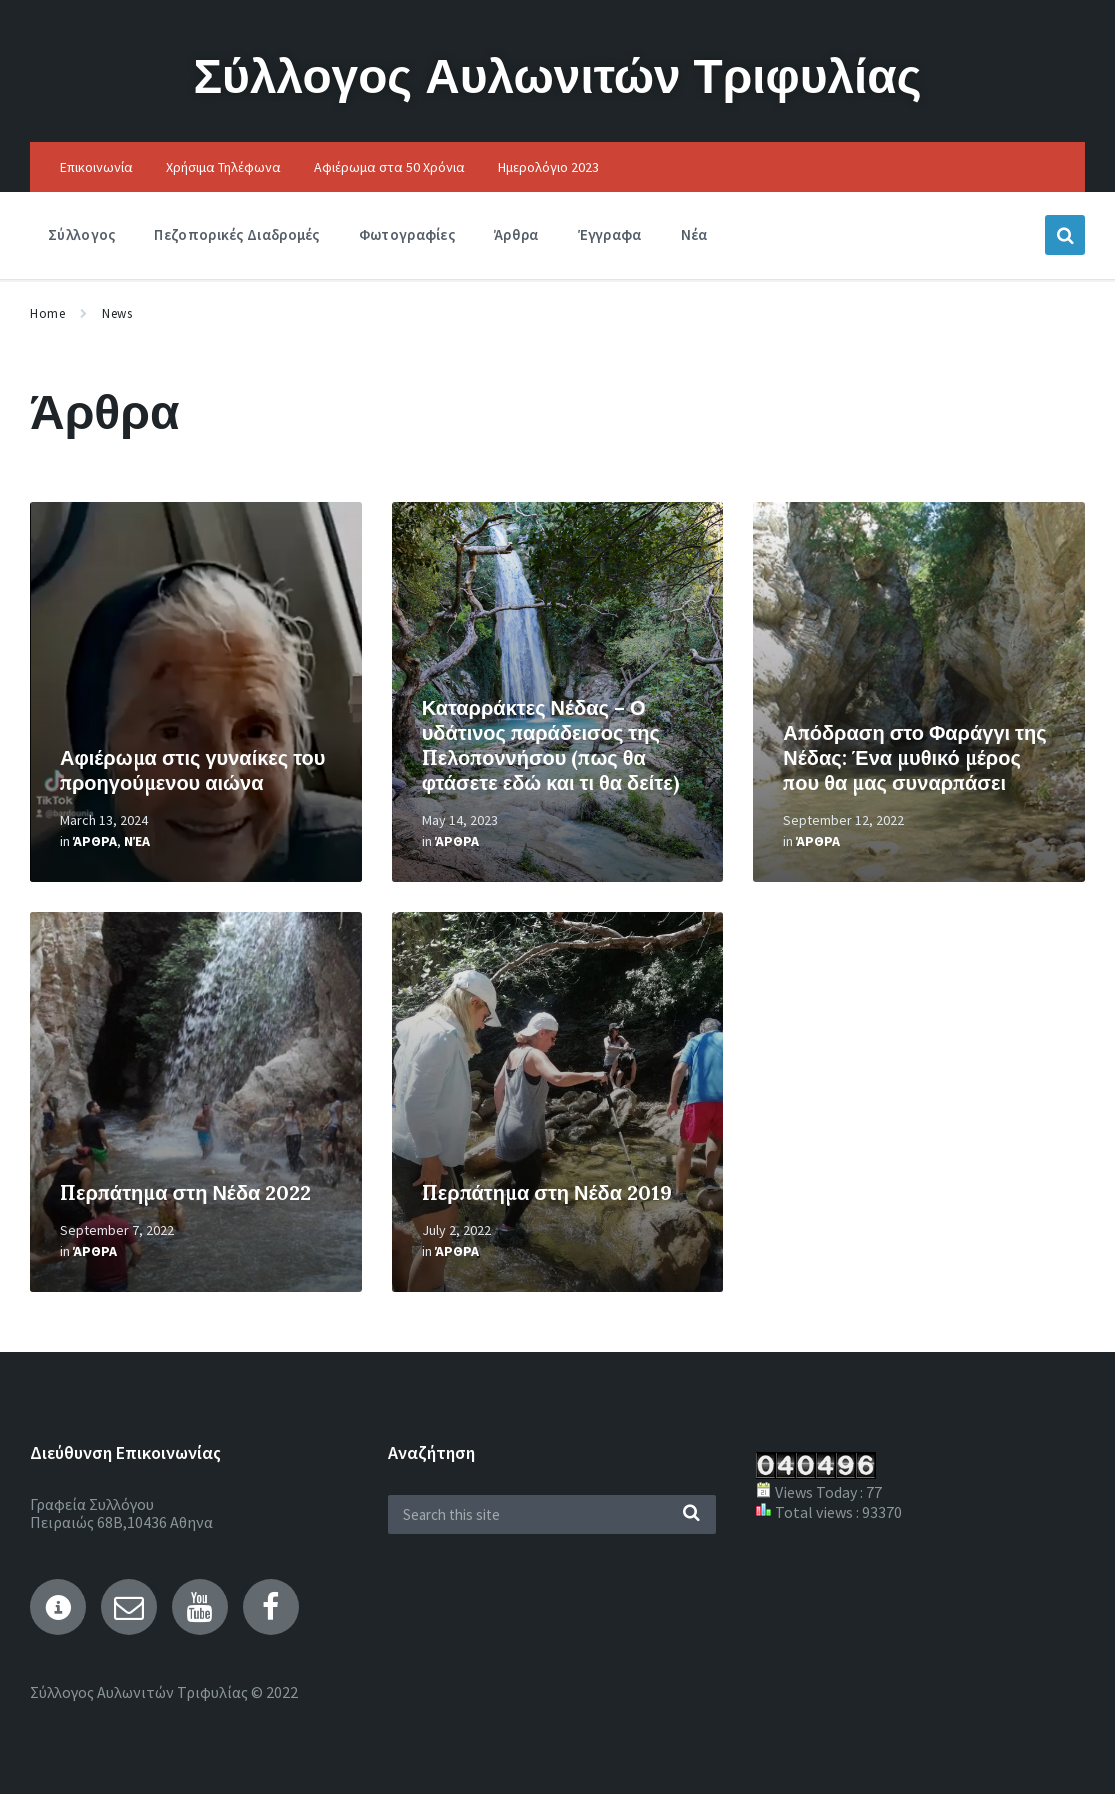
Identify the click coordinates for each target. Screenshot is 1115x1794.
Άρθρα (95, 841)
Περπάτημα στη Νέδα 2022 (185, 1192)
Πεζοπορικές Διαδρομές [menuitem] (236, 234)
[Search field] (552, 1514)
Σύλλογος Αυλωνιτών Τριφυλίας (558, 75)
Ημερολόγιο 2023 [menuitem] (548, 167)
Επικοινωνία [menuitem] (96, 167)
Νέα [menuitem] (694, 234)
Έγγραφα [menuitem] (610, 234)
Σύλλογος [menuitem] (81, 234)
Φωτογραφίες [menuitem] (407, 234)
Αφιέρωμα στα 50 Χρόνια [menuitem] (389, 167)
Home (47, 313)
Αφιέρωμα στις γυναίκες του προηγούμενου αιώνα (192, 770)
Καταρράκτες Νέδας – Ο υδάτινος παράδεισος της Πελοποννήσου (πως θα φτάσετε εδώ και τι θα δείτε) (550, 745)
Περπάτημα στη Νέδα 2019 (547, 1192)
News (117, 313)
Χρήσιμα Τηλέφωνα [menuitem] (223, 167)
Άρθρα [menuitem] (516, 234)
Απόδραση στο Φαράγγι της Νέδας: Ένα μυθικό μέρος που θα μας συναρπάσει (914, 757)
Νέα (137, 841)
